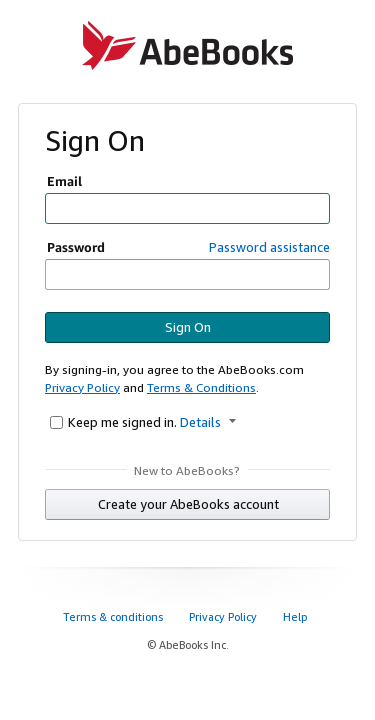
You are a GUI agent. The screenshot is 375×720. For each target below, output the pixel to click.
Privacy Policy (82, 387)
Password (76, 247)
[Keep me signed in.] (56, 422)
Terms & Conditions (201, 387)
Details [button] (208, 422)
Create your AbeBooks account (188, 504)
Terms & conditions (114, 616)
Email (64, 181)
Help (296, 616)
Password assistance (269, 247)
